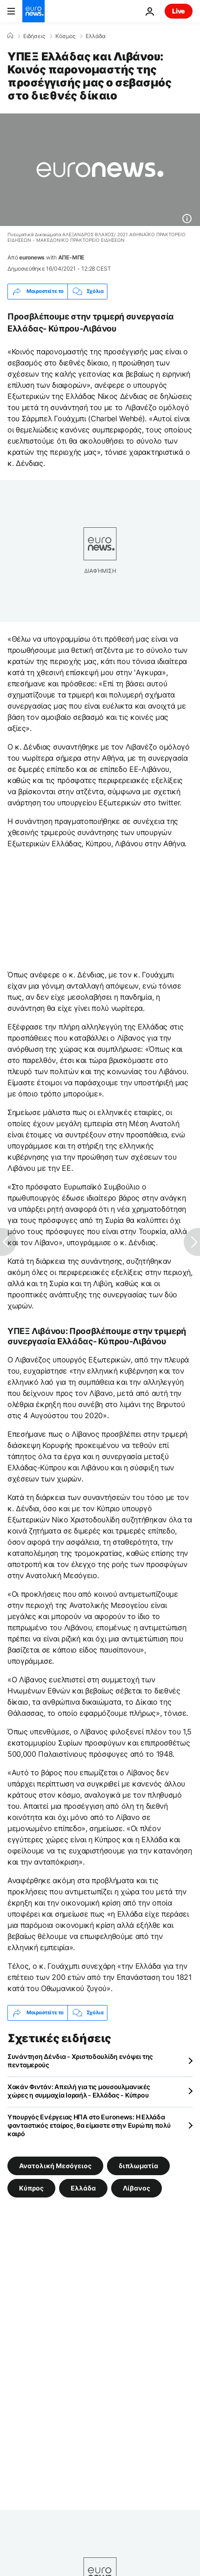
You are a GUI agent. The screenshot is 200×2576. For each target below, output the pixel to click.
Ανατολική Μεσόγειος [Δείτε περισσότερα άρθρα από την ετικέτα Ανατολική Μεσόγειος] (55, 2165)
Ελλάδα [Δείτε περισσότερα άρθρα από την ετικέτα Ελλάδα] (83, 2187)
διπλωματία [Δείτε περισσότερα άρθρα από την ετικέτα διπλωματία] (138, 2165)
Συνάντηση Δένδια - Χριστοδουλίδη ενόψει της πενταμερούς (80, 2060)
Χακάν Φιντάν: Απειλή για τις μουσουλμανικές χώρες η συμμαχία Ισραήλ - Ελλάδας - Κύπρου (78, 2091)
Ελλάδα (96, 36)
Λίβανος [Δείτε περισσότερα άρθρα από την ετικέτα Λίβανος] (136, 2187)
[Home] (10, 36)
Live (178, 11)
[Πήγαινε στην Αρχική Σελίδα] (33, 11)
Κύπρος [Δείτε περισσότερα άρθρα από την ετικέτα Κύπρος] (31, 2187)
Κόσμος (65, 36)
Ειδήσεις (34, 36)
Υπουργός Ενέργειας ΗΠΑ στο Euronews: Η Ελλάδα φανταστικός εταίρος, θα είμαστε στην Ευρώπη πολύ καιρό (89, 2125)
